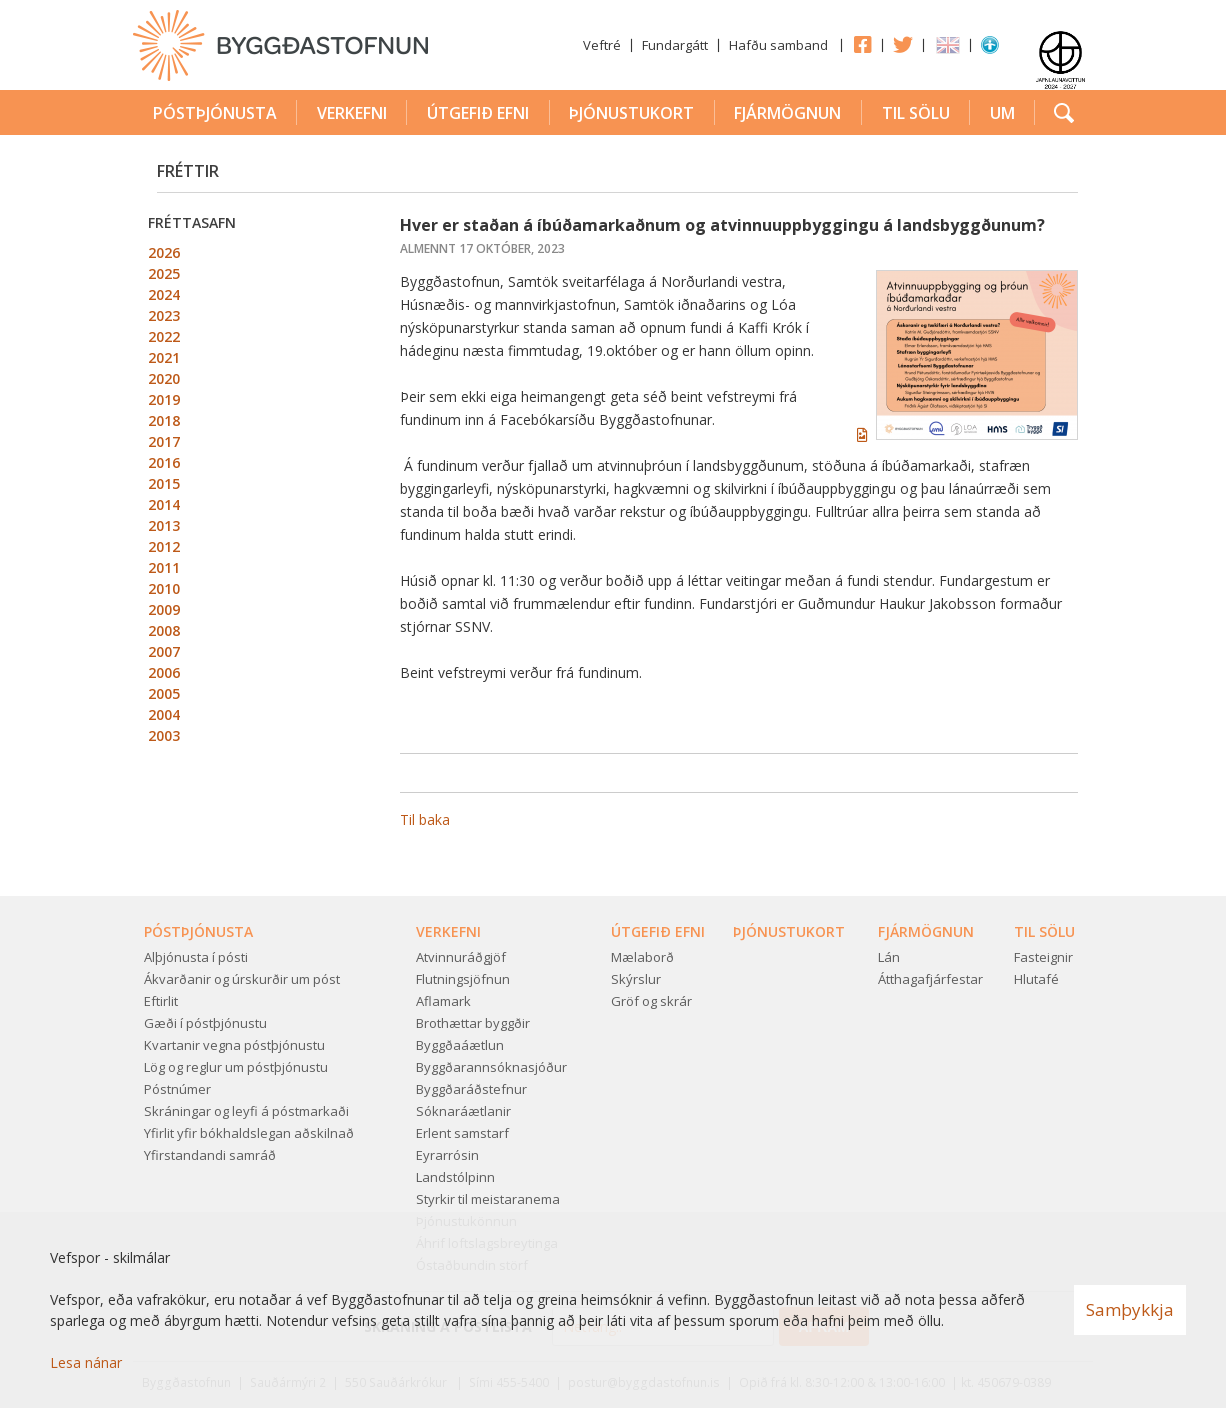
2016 (164, 462)
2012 (164, 546)
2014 (164, 504)
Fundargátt (675, 45)
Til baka (425, 819)
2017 (164, 441)
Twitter (903, 44)
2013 (164, 525)
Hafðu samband (778, 45)
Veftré (602, 45)
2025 (164, 273)
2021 (164, 357)
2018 (164, 420)
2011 (164, 567)
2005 (164, 693)
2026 (164, 252)
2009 (164, 609)
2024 (164, 294)
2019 (164, 399)
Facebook (862, 44)
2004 (164, 714)
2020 (164, 378)
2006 (164, 672)
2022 (164, 336)
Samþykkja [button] (1130, 1309)
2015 (164, 483)
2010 (164, 588)
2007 (164, 651)
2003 (164, 735)
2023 (164, 315)
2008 (164, 630)
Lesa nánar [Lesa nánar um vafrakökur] (86, 1362)
